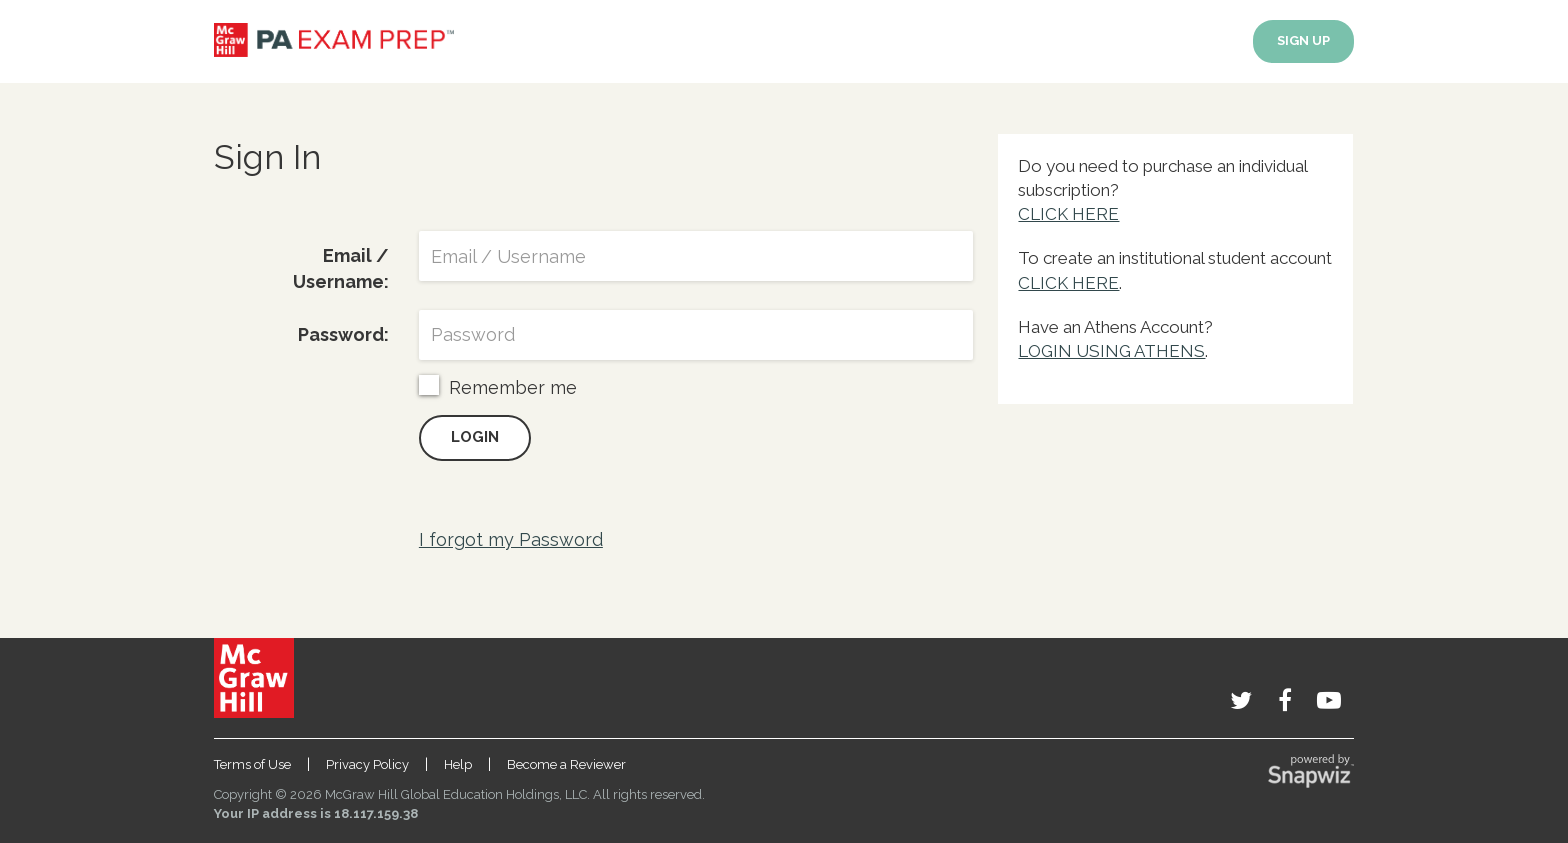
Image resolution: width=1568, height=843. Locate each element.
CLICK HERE (1068, 214)
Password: (343, 334)
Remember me (498, 386)
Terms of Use (252, 764)
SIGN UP (1303, 40)
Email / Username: (341, 268)
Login (475, 437)
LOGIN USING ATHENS (1111, 351)
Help (458, 764)
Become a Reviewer (566, 764)
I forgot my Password (511, 539)
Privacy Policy (367, 764)
